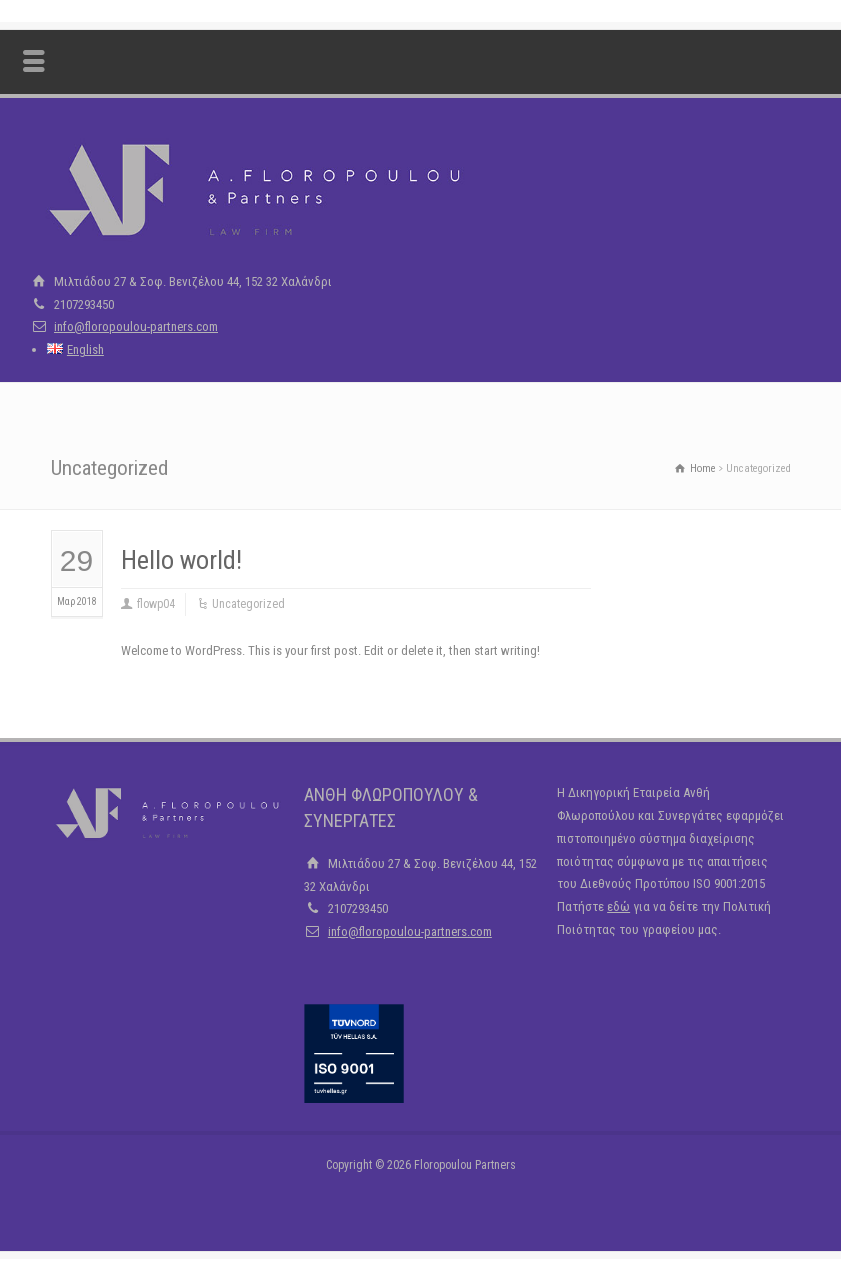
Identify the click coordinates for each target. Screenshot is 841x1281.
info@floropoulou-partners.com (136, 326)
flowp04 (156, 604)
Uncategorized (248, 604)
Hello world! (181, 560)
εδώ (618, 906)
